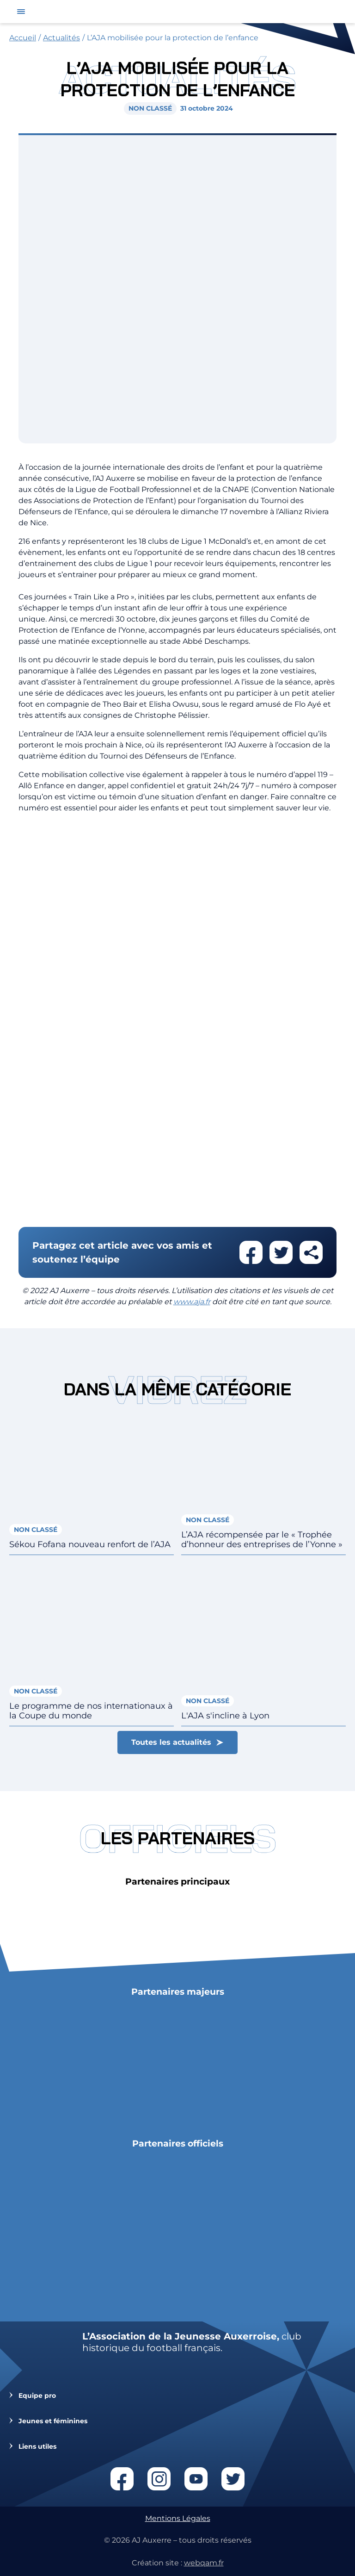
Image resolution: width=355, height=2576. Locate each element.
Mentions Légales (177, 2518)
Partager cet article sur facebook (251, 1252)
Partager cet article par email (311, 1252)
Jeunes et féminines (52, 2421)
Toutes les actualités (171, 1742)
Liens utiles (37, 2447)
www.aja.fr (191, 1301)
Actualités (61, 37)
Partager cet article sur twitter (281, 1252)
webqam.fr (204, 2562)
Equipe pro (37, 2396)
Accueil (22, 37)
